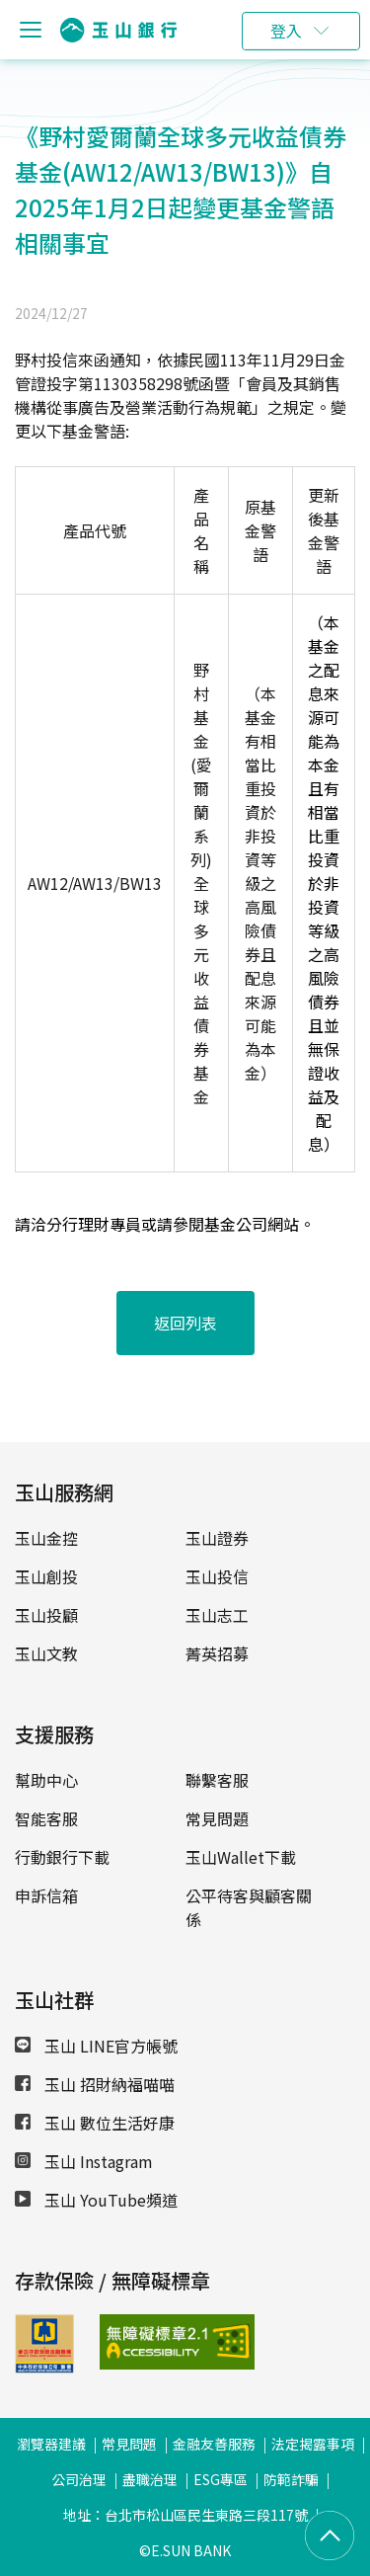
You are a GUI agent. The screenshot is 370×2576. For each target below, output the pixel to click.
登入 (286, 30)
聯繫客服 (217, 1780)
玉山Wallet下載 (240, 1857)
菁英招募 (217, 1653)
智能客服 (46, 1818)
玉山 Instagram (84, 2161)
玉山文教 (46, 1653)
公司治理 (79, 2479)
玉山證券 (217, 1538)
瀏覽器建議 (51, 2444)
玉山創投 (46, 1576)
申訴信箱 (46, 1895)
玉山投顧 (46, 1615)
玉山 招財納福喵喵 (95, 2084)
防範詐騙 (291, 2479)
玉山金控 (46, 1538)
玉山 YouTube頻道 (96, 2200)
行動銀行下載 (62, 1857)
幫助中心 (46, 1780)
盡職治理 (150, 2479)
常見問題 (217, 1818)
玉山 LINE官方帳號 (96, 2045)
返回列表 (185, 1322)
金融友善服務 (214, 2444)
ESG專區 (220, 2479)
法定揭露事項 (312, 2444)
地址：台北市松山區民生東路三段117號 (185, 2515)
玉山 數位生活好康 (95, 2122)
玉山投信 (217, 1576)
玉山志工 (217, 1615)
